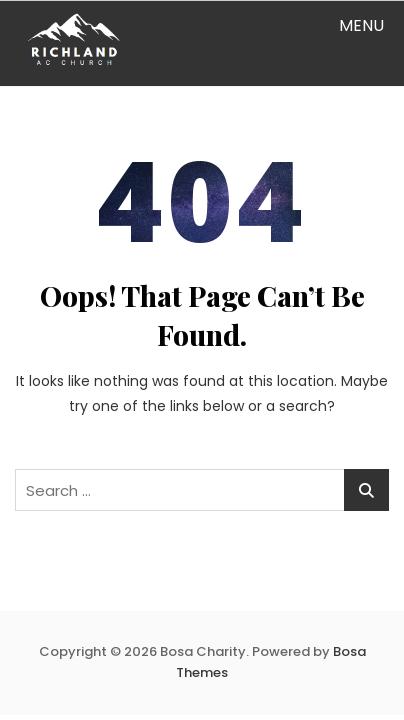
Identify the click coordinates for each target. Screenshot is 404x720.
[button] (345, 25)
